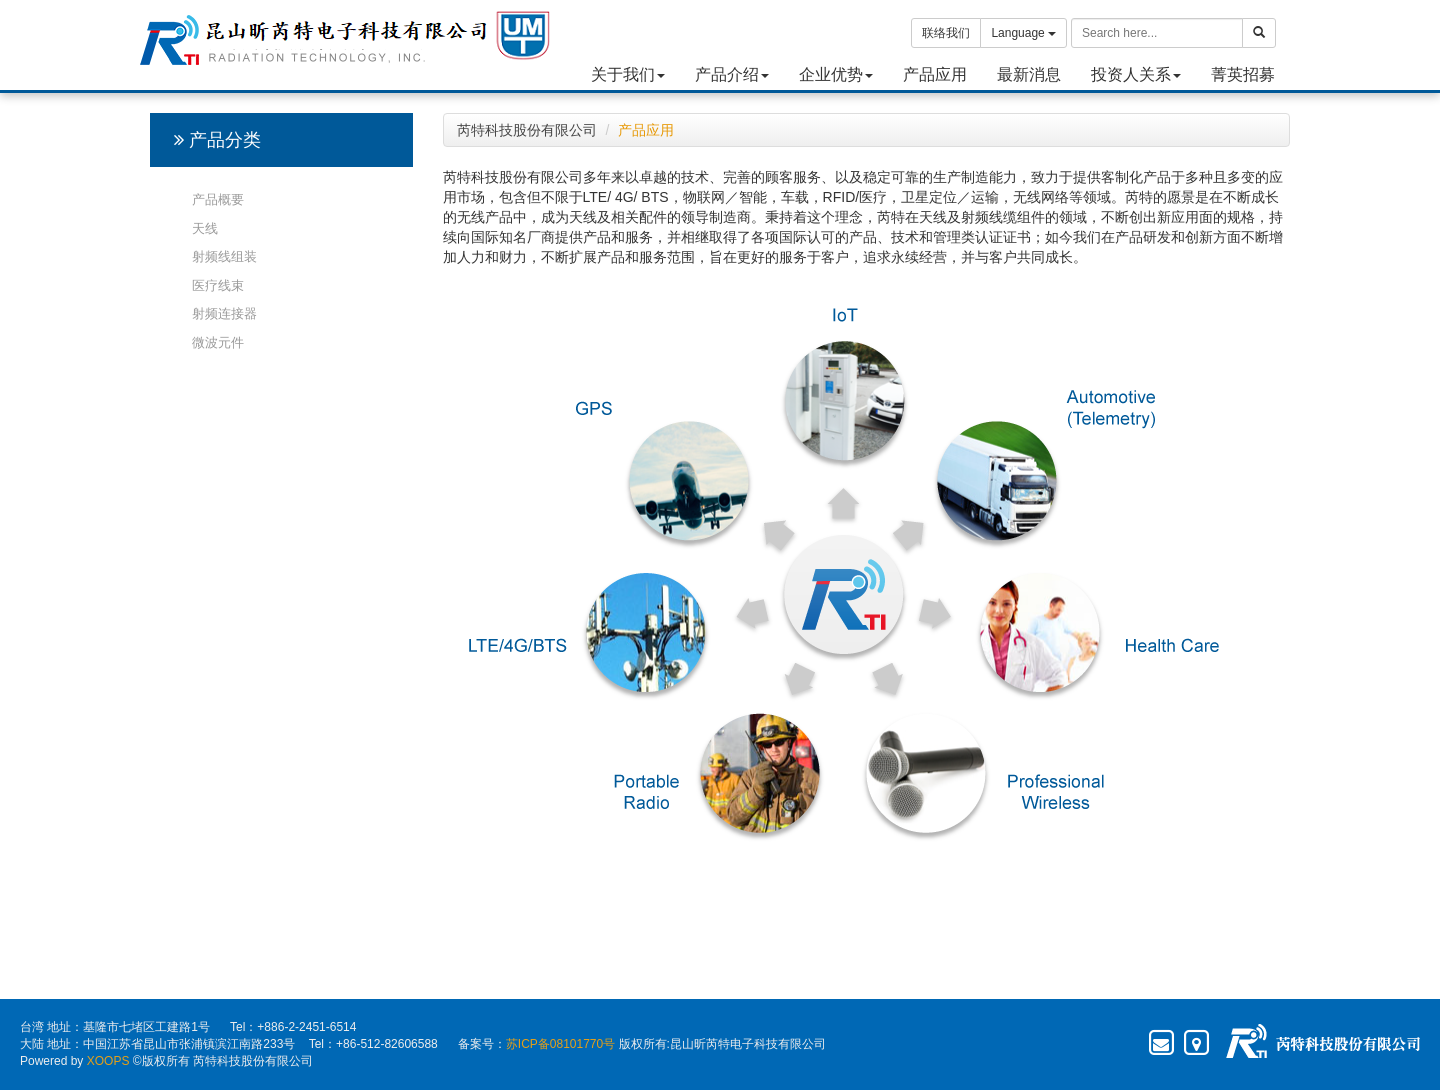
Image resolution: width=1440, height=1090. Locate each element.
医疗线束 (218, 285)
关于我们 (628, 74)
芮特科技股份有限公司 (527, 130)
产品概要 (218, 199)
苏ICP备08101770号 (560, 1044)
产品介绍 (732, 74)
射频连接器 (224, 313)
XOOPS (108, 1061)
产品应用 (935, 74)
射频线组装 (224, 256)
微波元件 (218, 342)
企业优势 (836, 74)
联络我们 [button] (946, 33)
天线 (205, 228)
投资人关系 (1136, 74)
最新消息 (1029, 74)
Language (1023, 33)
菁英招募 (1243, 74)
